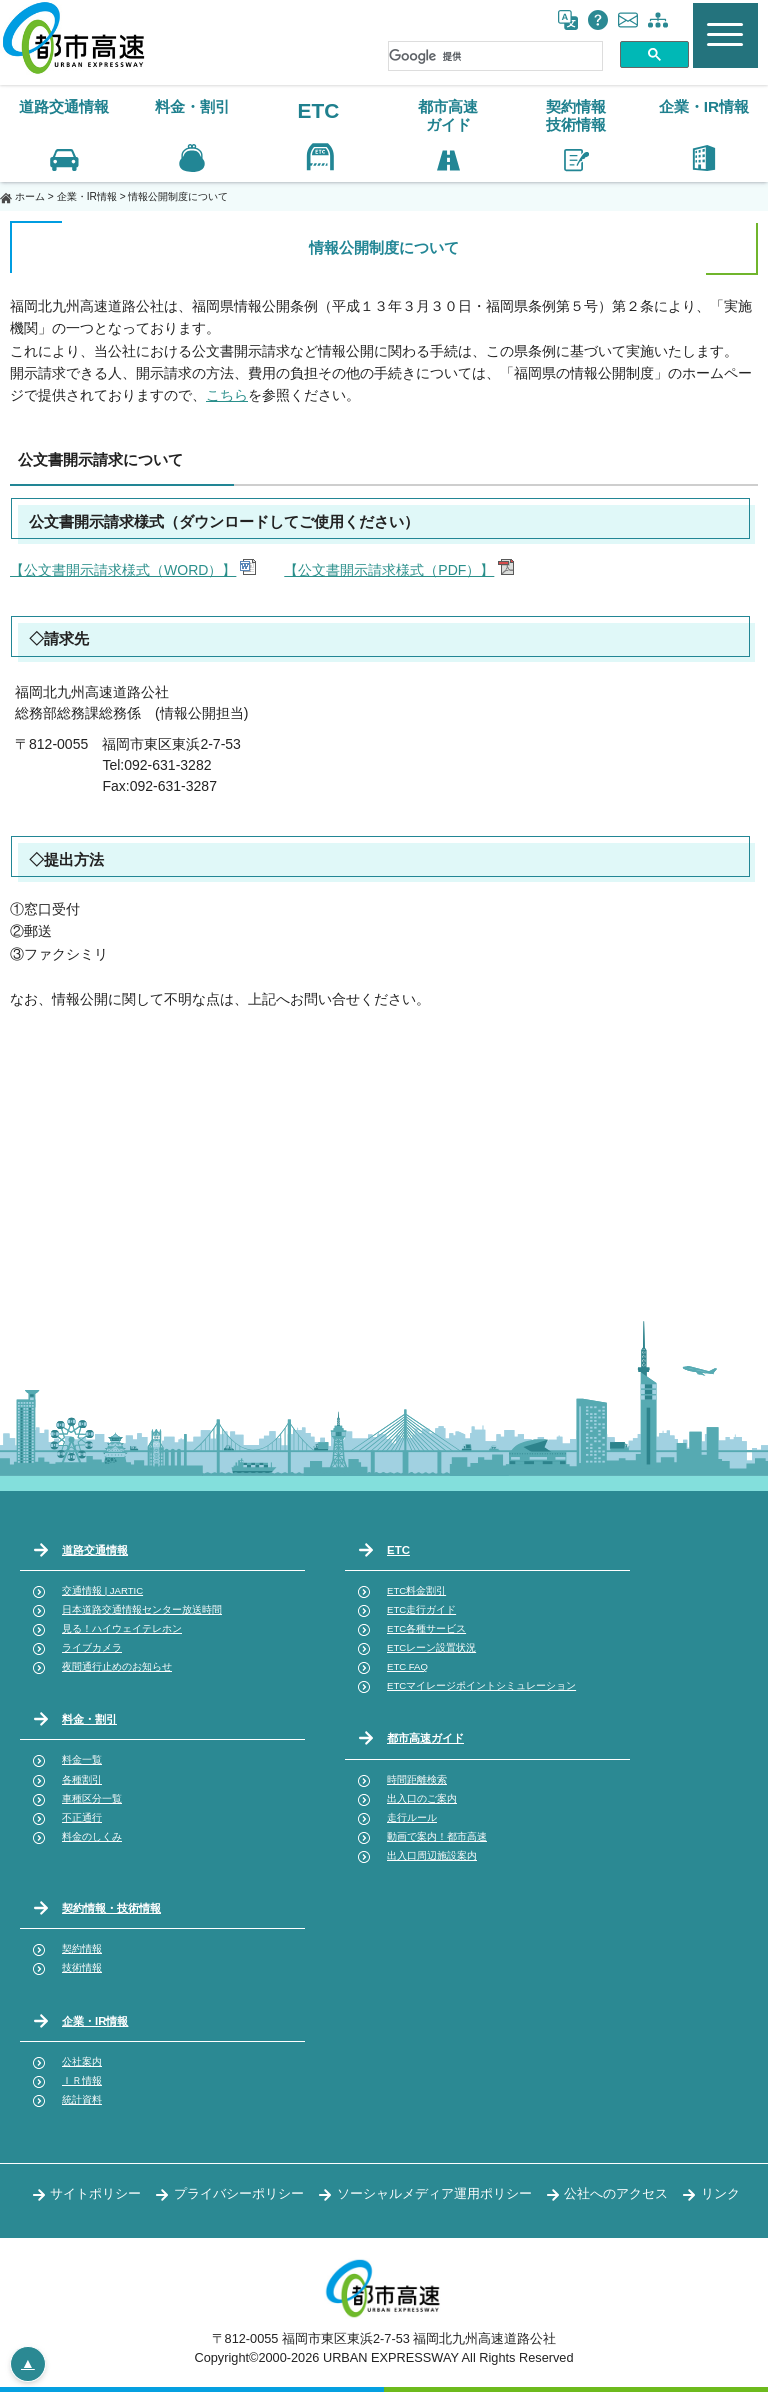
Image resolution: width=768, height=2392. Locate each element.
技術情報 (82, 1967)
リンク (720, 2193)
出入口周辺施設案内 (432, 1855)
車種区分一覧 (92, 1798)
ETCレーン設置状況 (431, 1647)
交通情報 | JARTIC (102, 1590)
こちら (227, 395)
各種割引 (82, 1779)
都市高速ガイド (425, 1738)
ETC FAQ (407, 1666)
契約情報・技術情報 (111, 1908)
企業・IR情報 (87, 196)
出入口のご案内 (422, 1798)
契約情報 (82, 1948)
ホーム (30, 196)
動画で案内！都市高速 (437, 1836)
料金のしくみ (92, 1836)
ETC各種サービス (426, 1628)
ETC (318, 110)
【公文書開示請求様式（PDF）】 (389, 570)
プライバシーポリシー (239, 2193)
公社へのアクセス (616, 2193)
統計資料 (82, 2099)
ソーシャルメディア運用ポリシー (434, 2193)
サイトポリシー (95, 2193)
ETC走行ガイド (421, 1609)
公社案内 (82, 2061)
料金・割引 (89, 1719)
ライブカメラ (92, 1647)
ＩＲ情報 (82, 2080)
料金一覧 (82, 1759)
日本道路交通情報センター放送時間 (142, 1609)
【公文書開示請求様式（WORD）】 (123, 570)
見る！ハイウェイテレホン (122, 1628)
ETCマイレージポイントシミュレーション (481, 1685)
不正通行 (82, 1817)
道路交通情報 (95, 1550)
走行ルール (412, 1817)
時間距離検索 (417, 1779)
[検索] (495, 56)
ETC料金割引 (416, 1590)
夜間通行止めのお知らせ (117, 1666)
